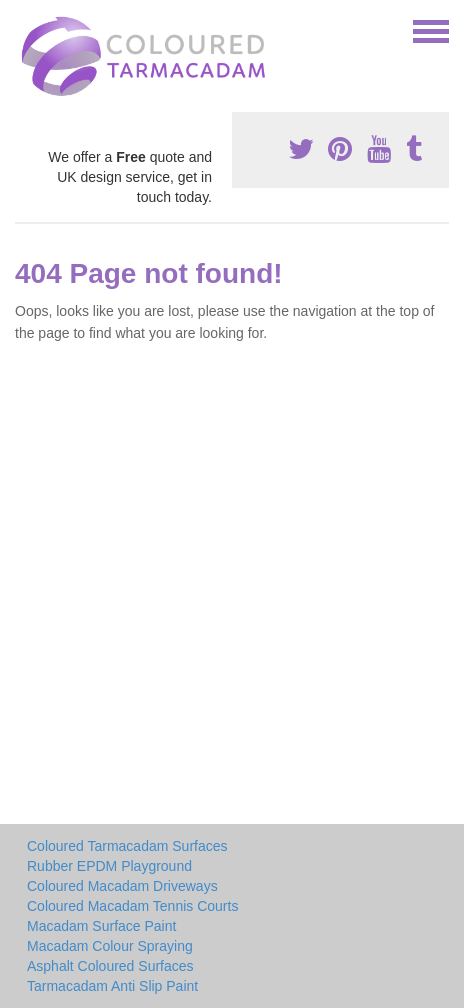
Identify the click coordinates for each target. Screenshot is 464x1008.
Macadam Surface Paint (101, 926)
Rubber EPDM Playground (109, 866)
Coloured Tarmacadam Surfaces (127, 846)
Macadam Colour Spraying (110, 946)
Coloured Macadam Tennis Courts (132, 906)
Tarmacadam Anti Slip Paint (112, 986)
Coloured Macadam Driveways (122, 886)
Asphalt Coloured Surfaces (110, 966)
